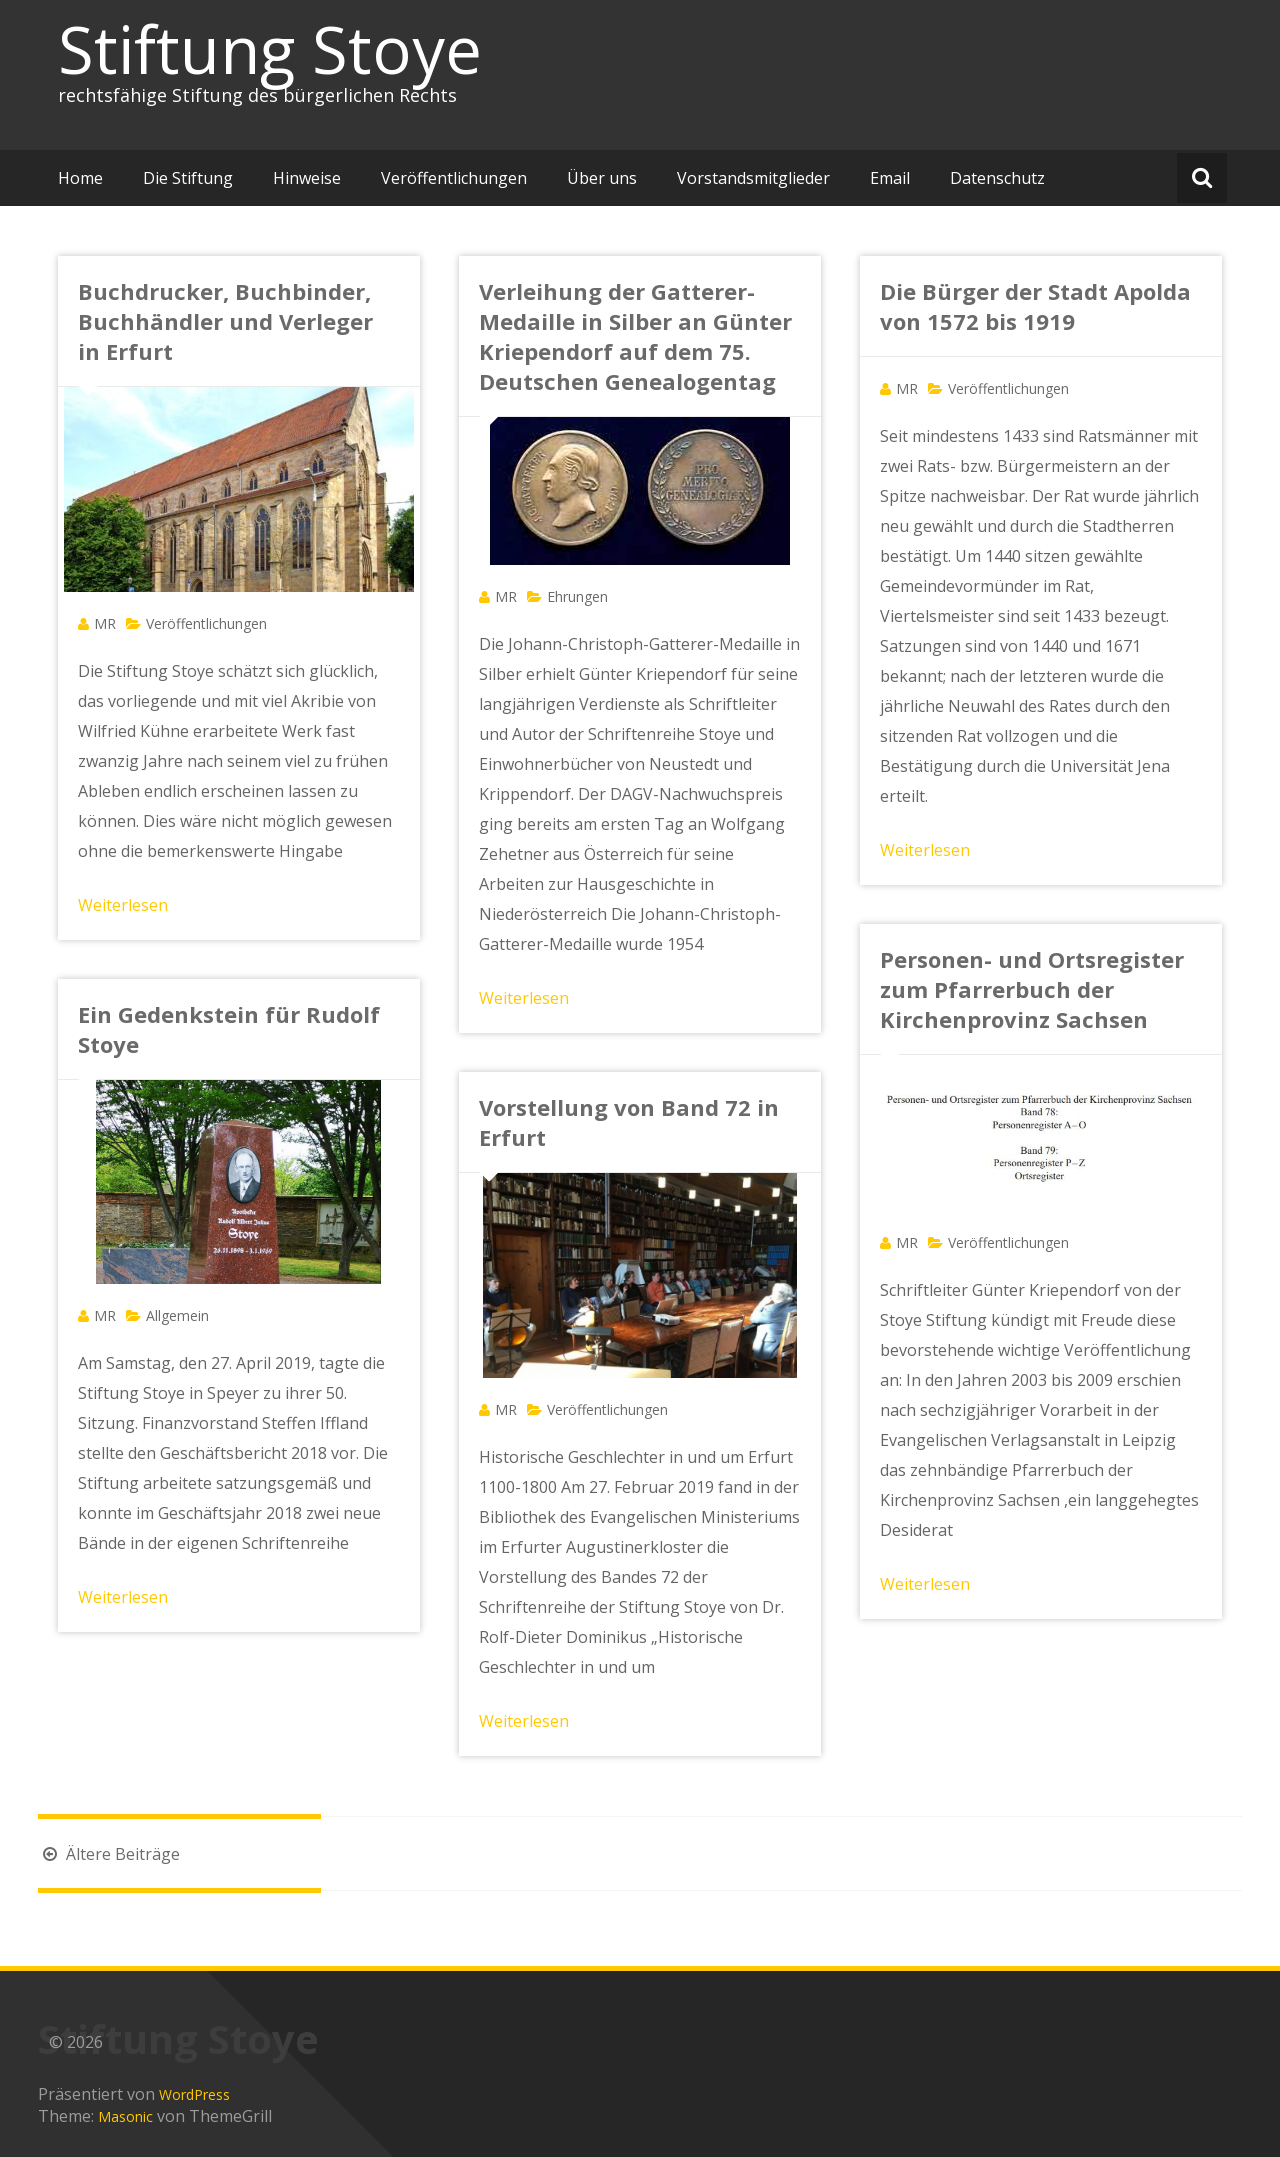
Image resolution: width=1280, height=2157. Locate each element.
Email (890, 178)
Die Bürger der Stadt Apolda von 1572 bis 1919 (1035, 306)
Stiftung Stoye (270, 49)
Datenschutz (997, 178)
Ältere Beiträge (109, 1854)
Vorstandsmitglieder (753, 178)
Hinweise (307, 178)
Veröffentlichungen (454, 178)
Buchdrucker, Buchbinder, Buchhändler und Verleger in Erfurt (225, 321)
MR (105, 623)
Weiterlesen (123, 905)
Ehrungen (577, 596)
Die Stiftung (188, 178)
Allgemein (177, 1315)
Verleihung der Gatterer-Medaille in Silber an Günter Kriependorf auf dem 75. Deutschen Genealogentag (635, 336)
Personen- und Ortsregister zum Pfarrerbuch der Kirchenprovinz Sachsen (1032, 989)
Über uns (602, 178)
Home (80, 178)
